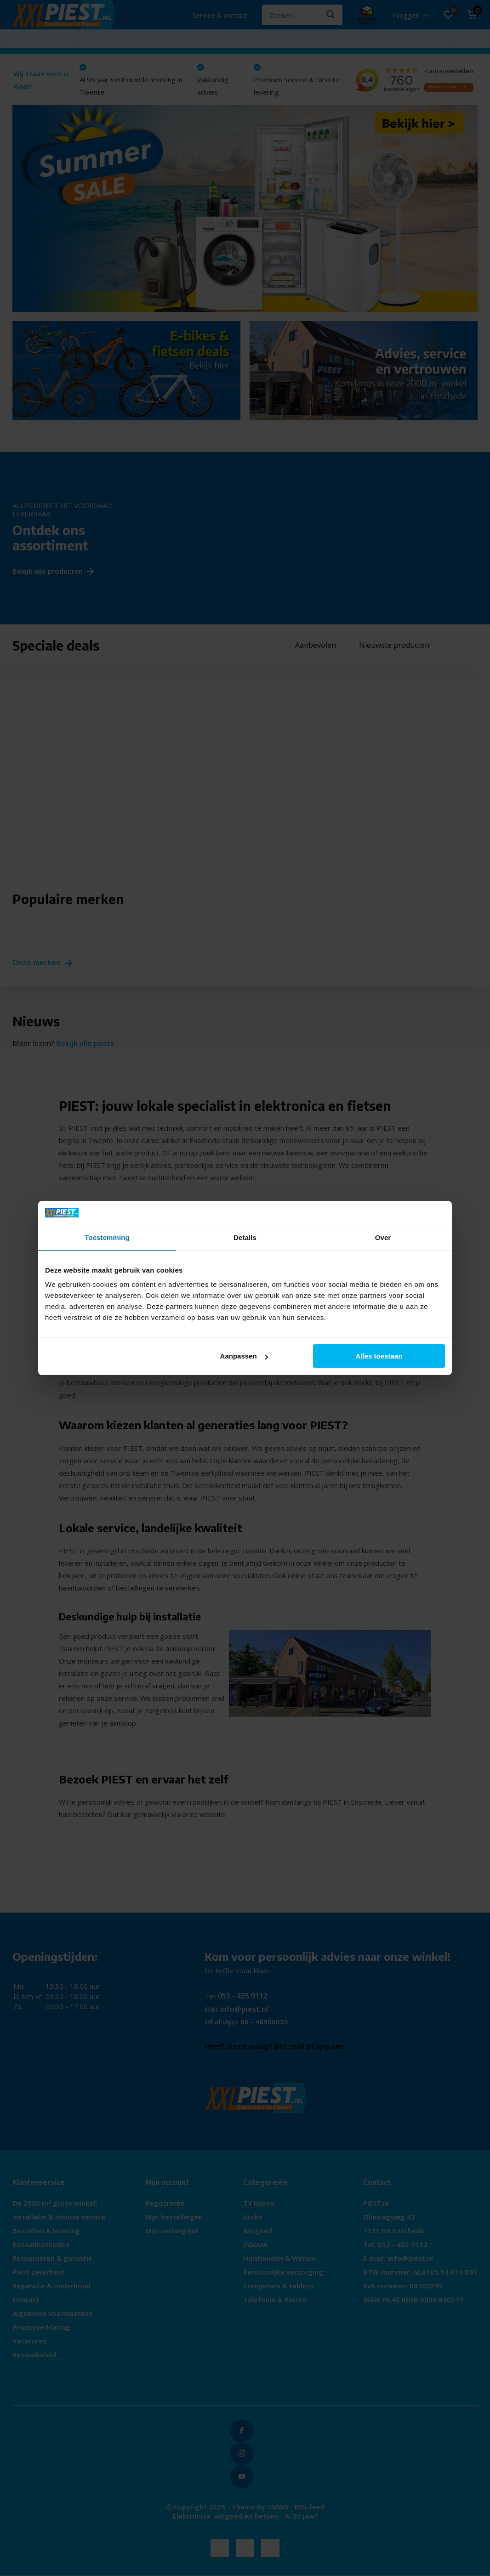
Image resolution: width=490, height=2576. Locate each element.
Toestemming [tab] (107, 1237)
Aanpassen (244, 1356)
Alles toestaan (379, 1356)
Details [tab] (245, 1237)
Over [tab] (383, 1237)
